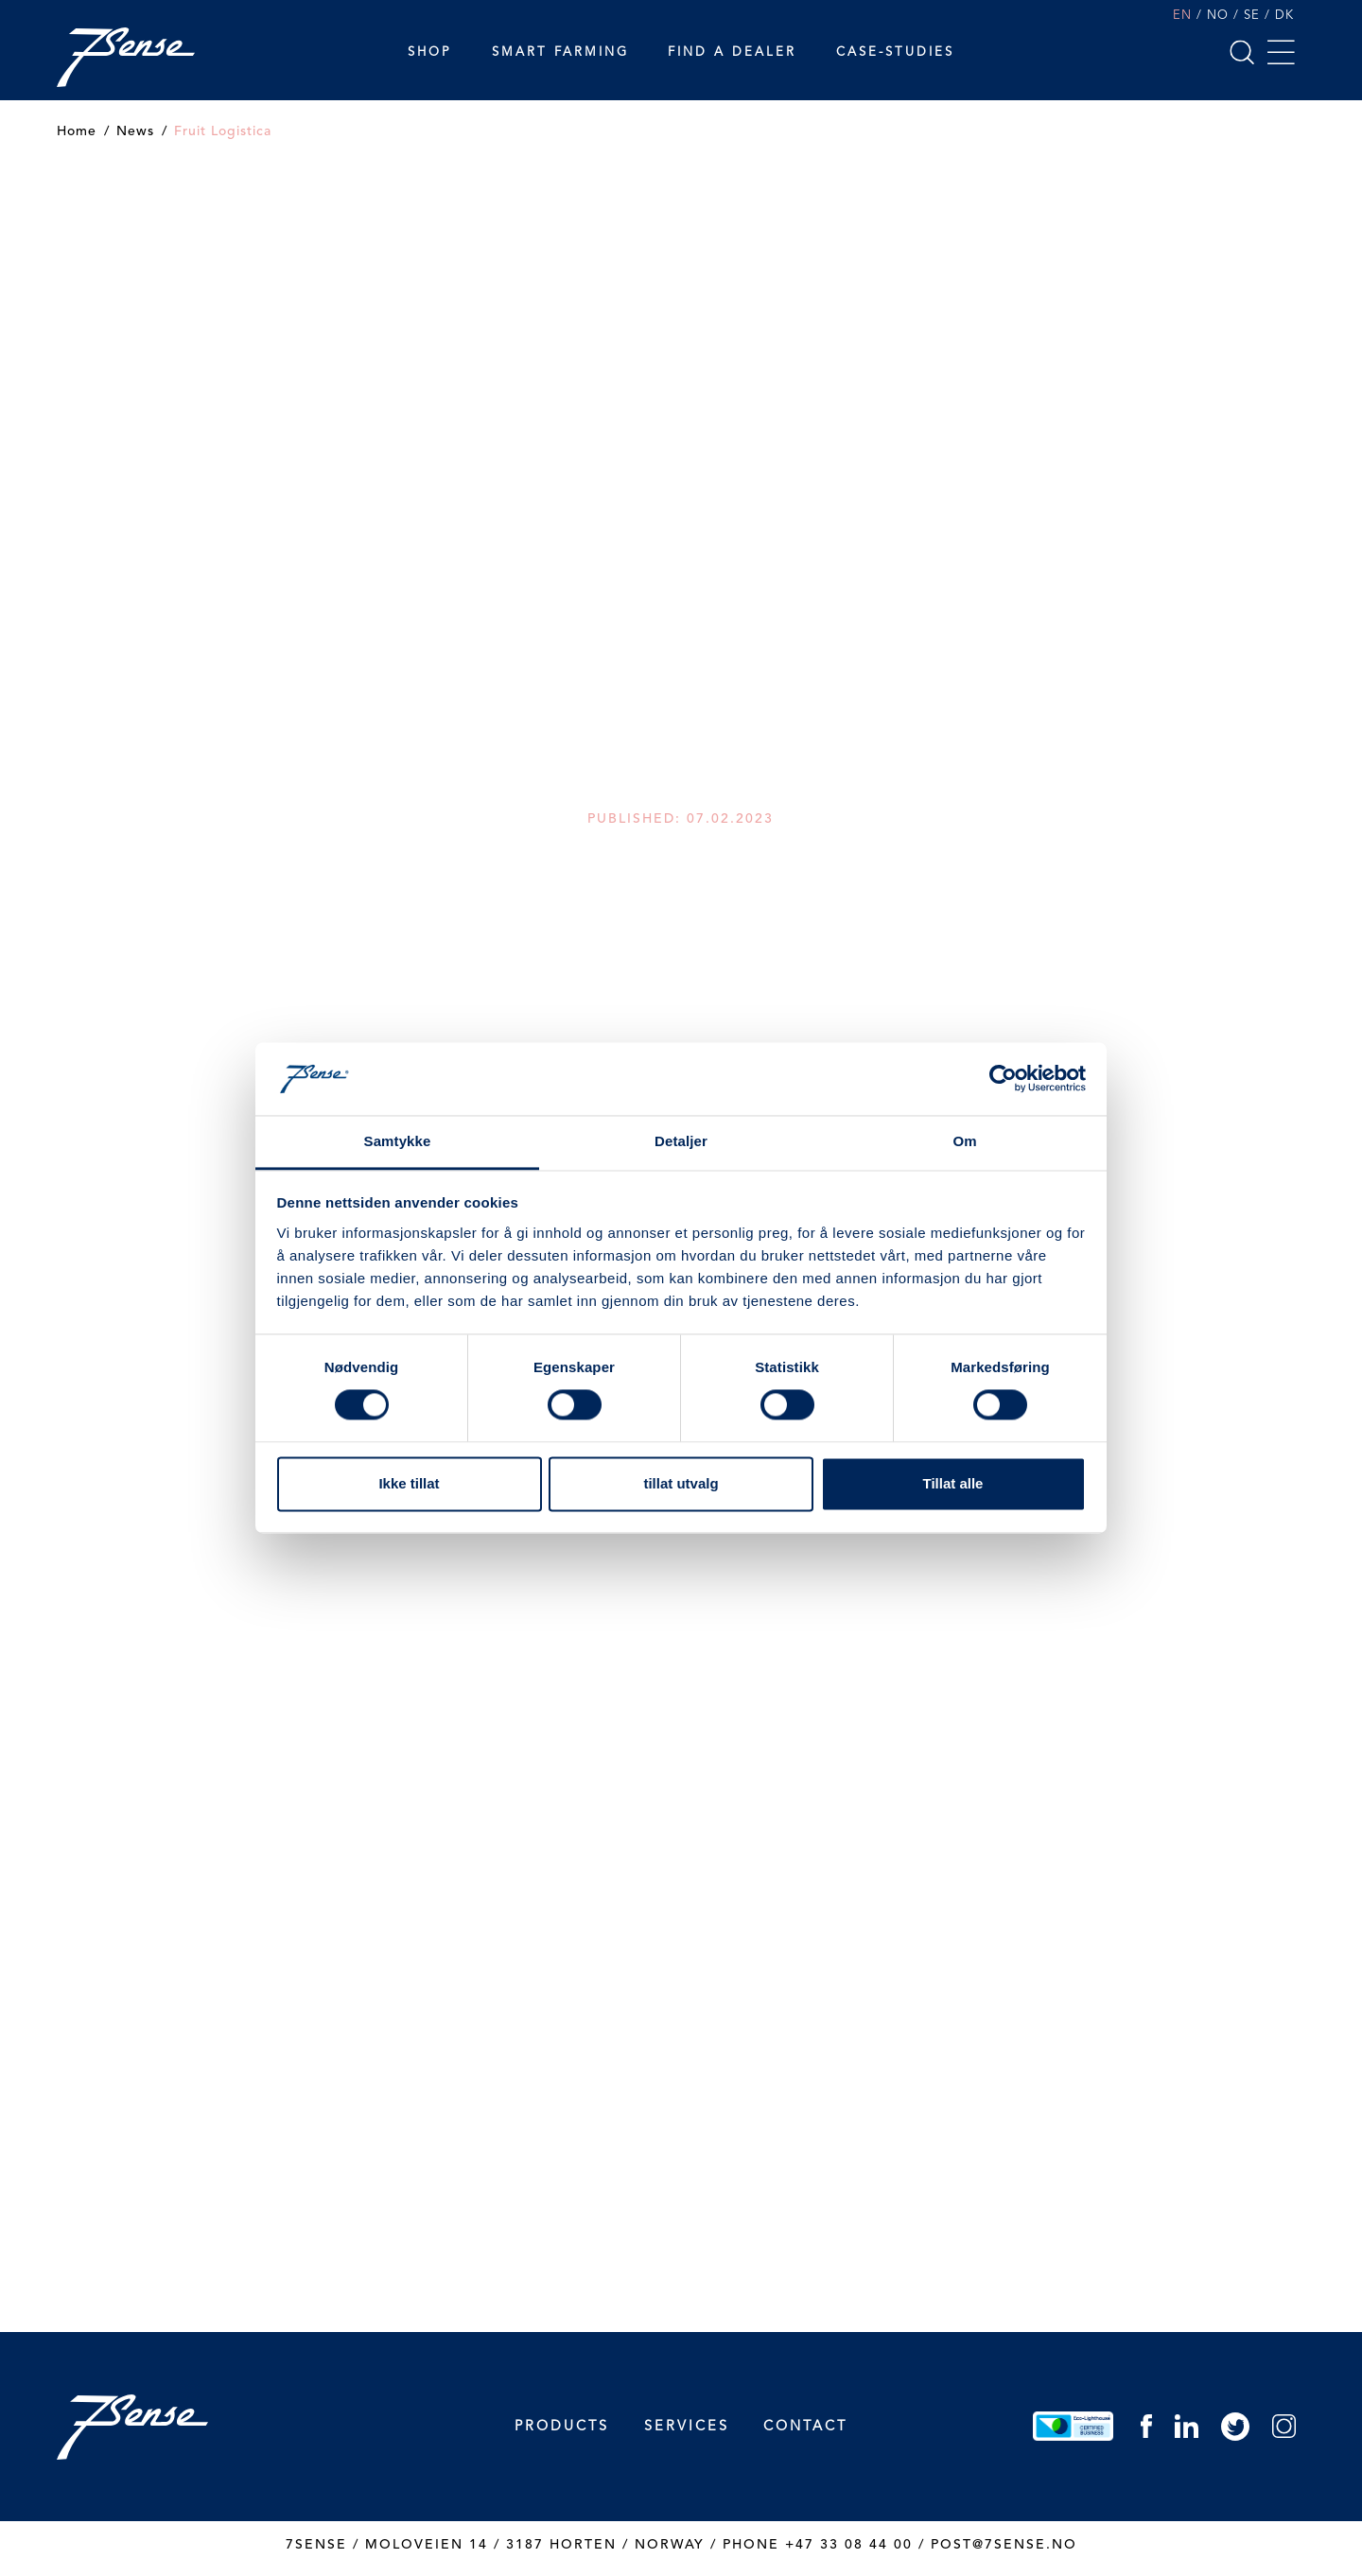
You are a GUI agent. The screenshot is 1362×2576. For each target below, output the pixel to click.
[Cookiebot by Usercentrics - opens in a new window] (1003, 1079)
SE (1252, 15)
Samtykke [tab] (397, 1141)
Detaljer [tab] (681, 1141)
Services (686, 2427)
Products (562, 2427)
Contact (805, 2427)
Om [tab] (964, 1141)
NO (1218, 15)
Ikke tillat (408, 1483)
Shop (430, 52)
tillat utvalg (680, 1483)
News (135, 131)
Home (76, 131)
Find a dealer (732, 52)
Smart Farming (560, 52)
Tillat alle (953, 1483)
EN (1182, 15)
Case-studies (895, 52)
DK (1284, 15)
